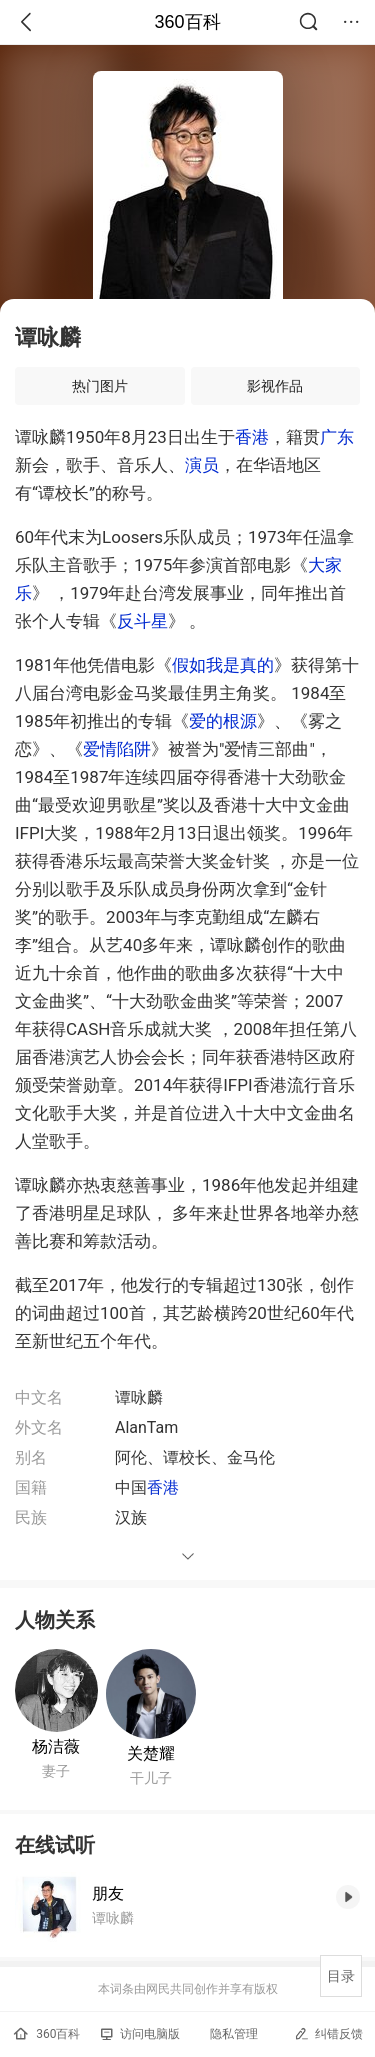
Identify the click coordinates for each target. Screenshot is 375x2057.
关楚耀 (151, 1753)
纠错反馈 (328, 2033)
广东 (337, 437)
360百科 (187, 22)
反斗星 (142, 621)
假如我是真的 (223, 665)
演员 (202, 465)
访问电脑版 (140, 2034)
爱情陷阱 (117, 749)
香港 (252, 437)
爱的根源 (223, 721)
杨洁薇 (56, 1746)
